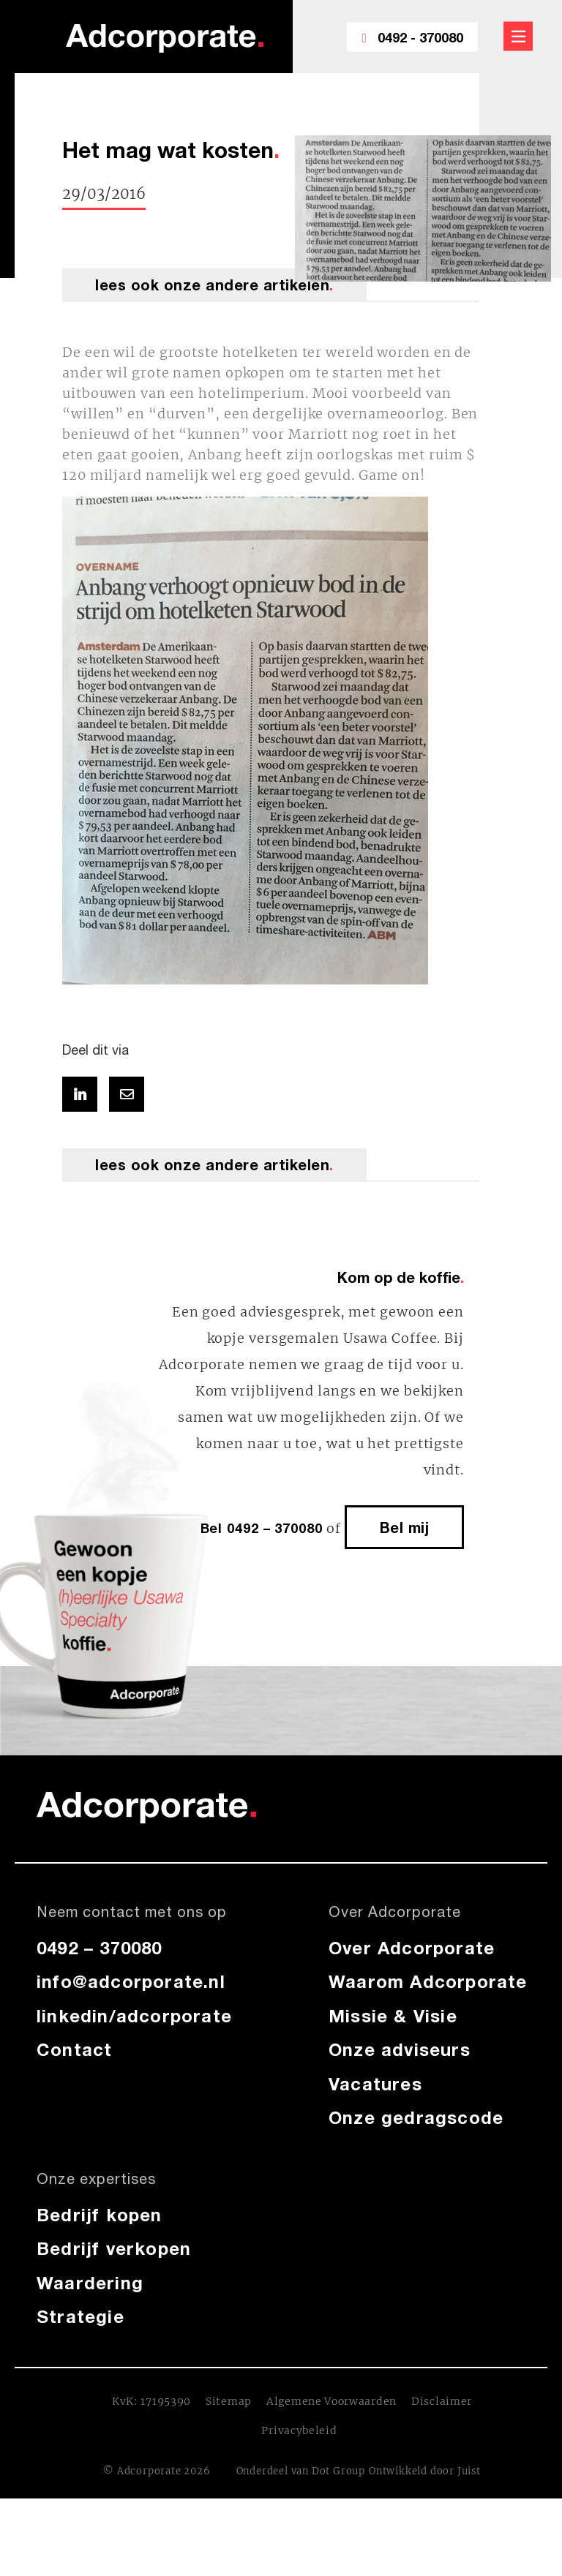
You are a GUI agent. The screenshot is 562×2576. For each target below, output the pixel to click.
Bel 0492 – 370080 (262, 1528)
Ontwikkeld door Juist (425, 2471)
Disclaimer (441, 2401)
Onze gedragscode (416, 2117)
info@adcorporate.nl (131, 1981)
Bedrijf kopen (99, 2214)
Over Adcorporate (412, 1947)
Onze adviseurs (400, 2049)
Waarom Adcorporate (428, 1981)
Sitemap (229, 2401)
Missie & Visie (393, 2016)
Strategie (80, 2316)
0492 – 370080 (99, 1947)
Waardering (90, 2282)
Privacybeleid (299, 2430)
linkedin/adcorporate (134, 2016)
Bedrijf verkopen (114, 2248)
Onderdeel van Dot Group (300, 2471)
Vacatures (375, 2084)
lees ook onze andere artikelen (214, 284)
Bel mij (405, 1527)
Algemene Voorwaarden (331, 2401)
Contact (74, 2049)
